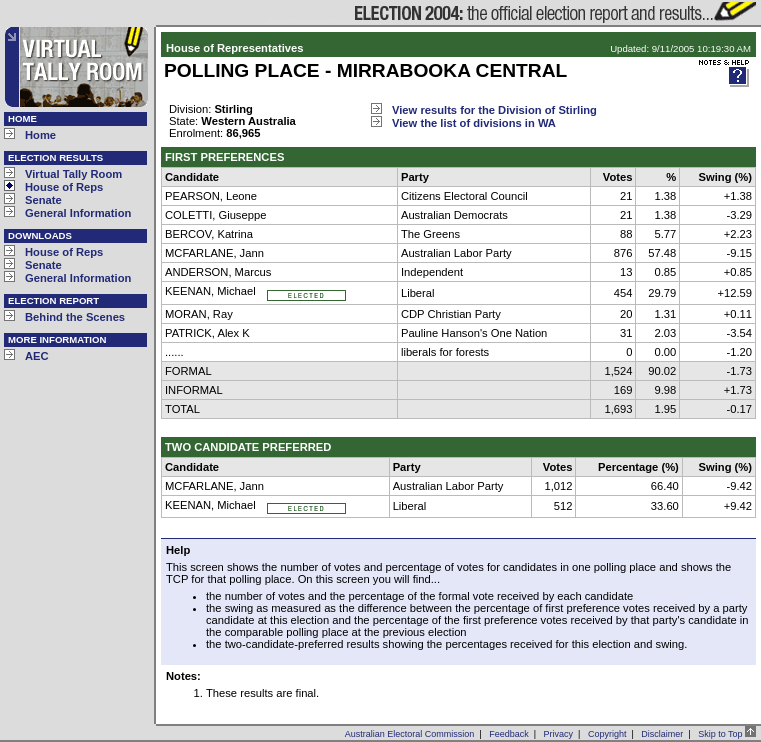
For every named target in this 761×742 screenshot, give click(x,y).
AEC (37, 356)
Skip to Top (727, 734)
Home (40, 135)
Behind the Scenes (75, 317)
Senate (43, 200)
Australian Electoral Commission (410, 734)
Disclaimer (662, 734)
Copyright (607, 734)
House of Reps (64, 187)
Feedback (509, 734)
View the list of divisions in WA (474, 123)
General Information (78, 213)
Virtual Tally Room (73, 174)
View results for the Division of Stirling (494, 110)
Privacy (559, 734)
